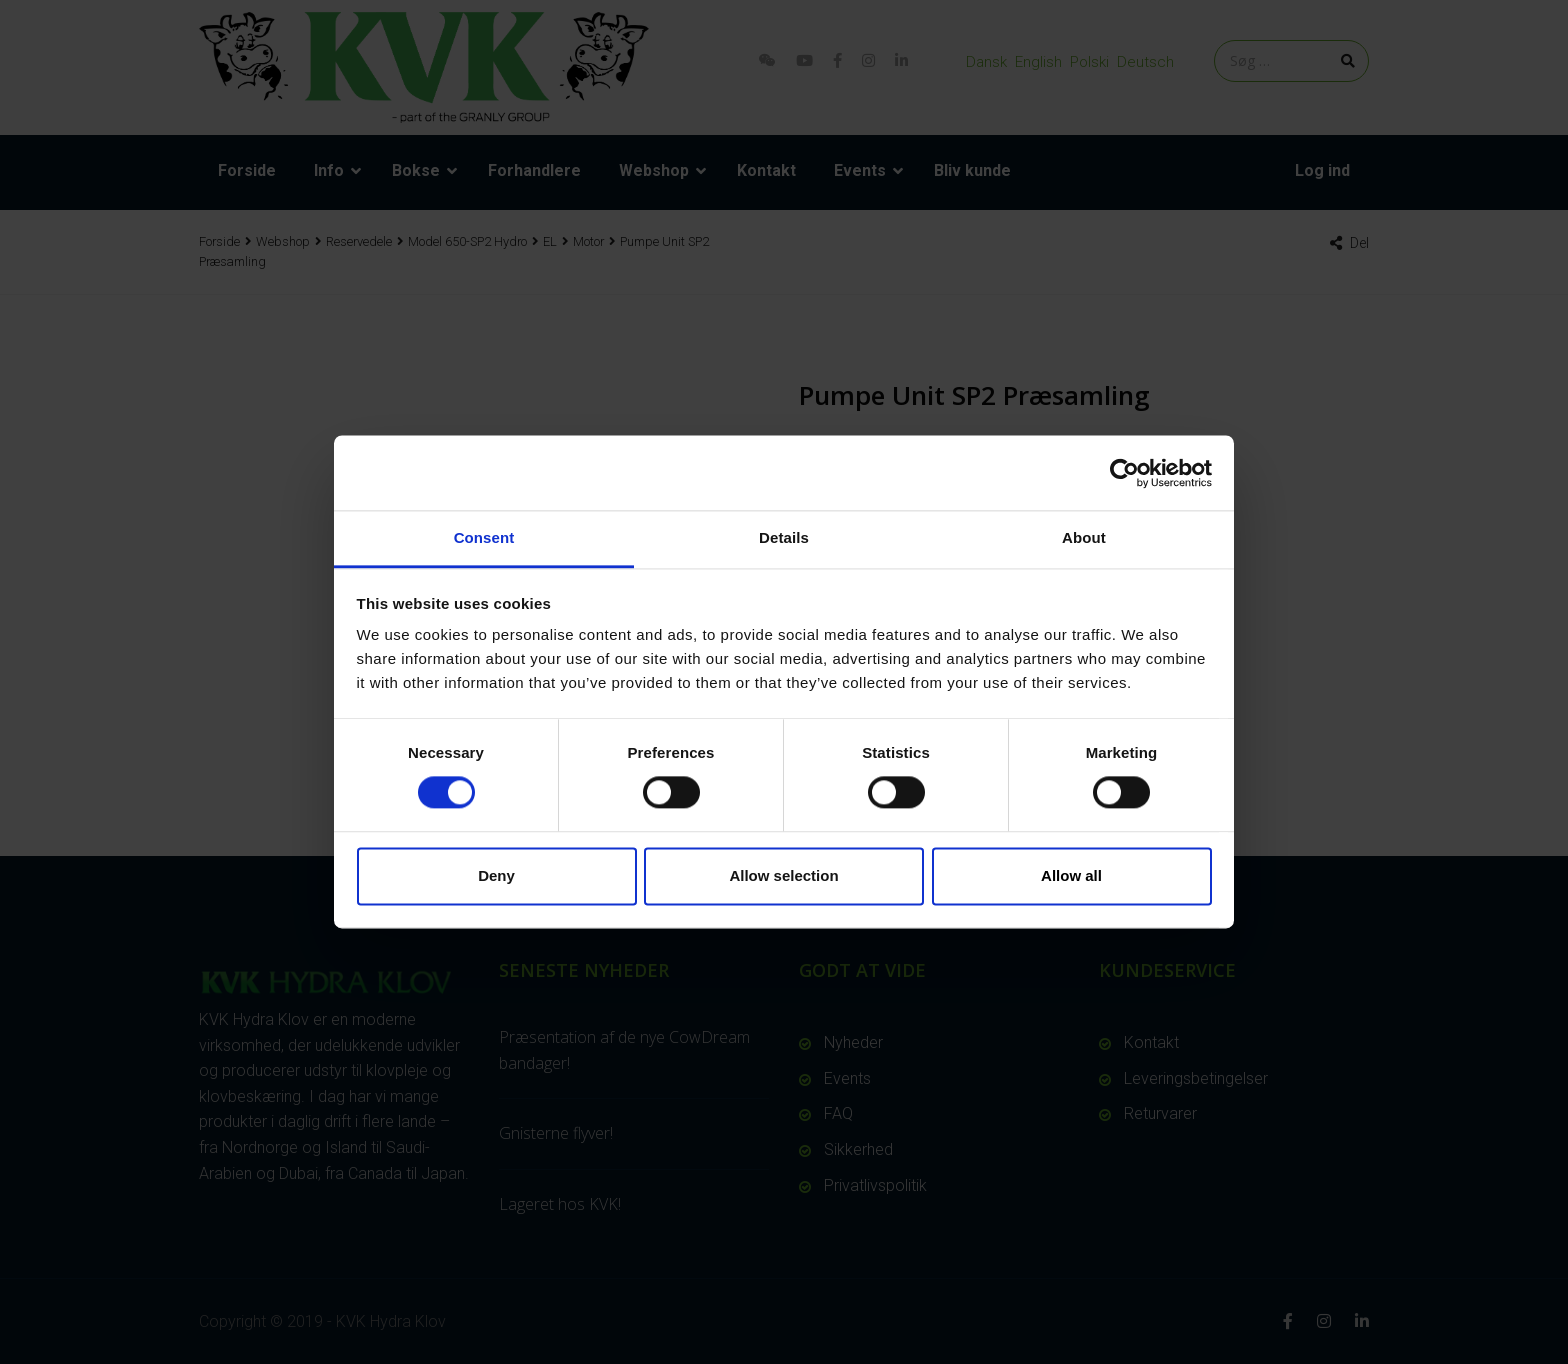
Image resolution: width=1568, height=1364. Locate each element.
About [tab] (1084, 537)
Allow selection (783, 875)
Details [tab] (784, 537)
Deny (496, 875)
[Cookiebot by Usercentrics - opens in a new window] (1124, 473)
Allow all (1071, 875)
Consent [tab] (484, 537)
